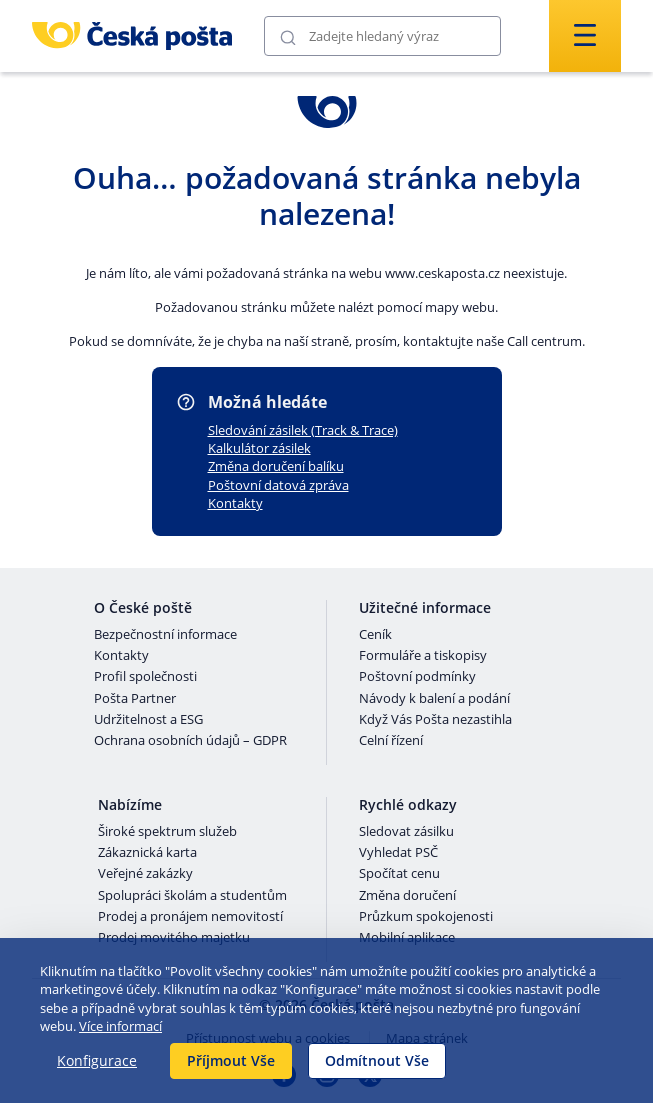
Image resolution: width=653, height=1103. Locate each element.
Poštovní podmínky (417, 677)
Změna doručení (407, 896)
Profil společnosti (145, 677)
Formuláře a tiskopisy (423, 656)
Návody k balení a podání (434, 699)
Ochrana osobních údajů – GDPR (190, 741)
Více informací (120, 1026)
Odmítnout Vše (377, 1060)
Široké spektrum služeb (167, 832)
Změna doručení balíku (276, 466)
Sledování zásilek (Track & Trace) (303, 430)
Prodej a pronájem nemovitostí (190, 917)
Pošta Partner (135, 699)
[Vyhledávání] (382, 36)
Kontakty (235, 503)
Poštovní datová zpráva (278, 485)
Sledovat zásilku (406, 832)
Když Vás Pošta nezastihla (435, 720)
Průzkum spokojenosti (426, 917)
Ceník (375, 635)
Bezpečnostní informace (165, 635)
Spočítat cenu (399, 874)
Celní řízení (391, 741)
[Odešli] (288, 36)
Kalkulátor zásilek (259, 448)
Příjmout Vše (231, 1060)
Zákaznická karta (147, 853)
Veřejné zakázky (145, 874)
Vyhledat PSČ (398, 853)
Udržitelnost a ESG (148, 720)
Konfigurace (97, 1060)
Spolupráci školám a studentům (192, 896)
